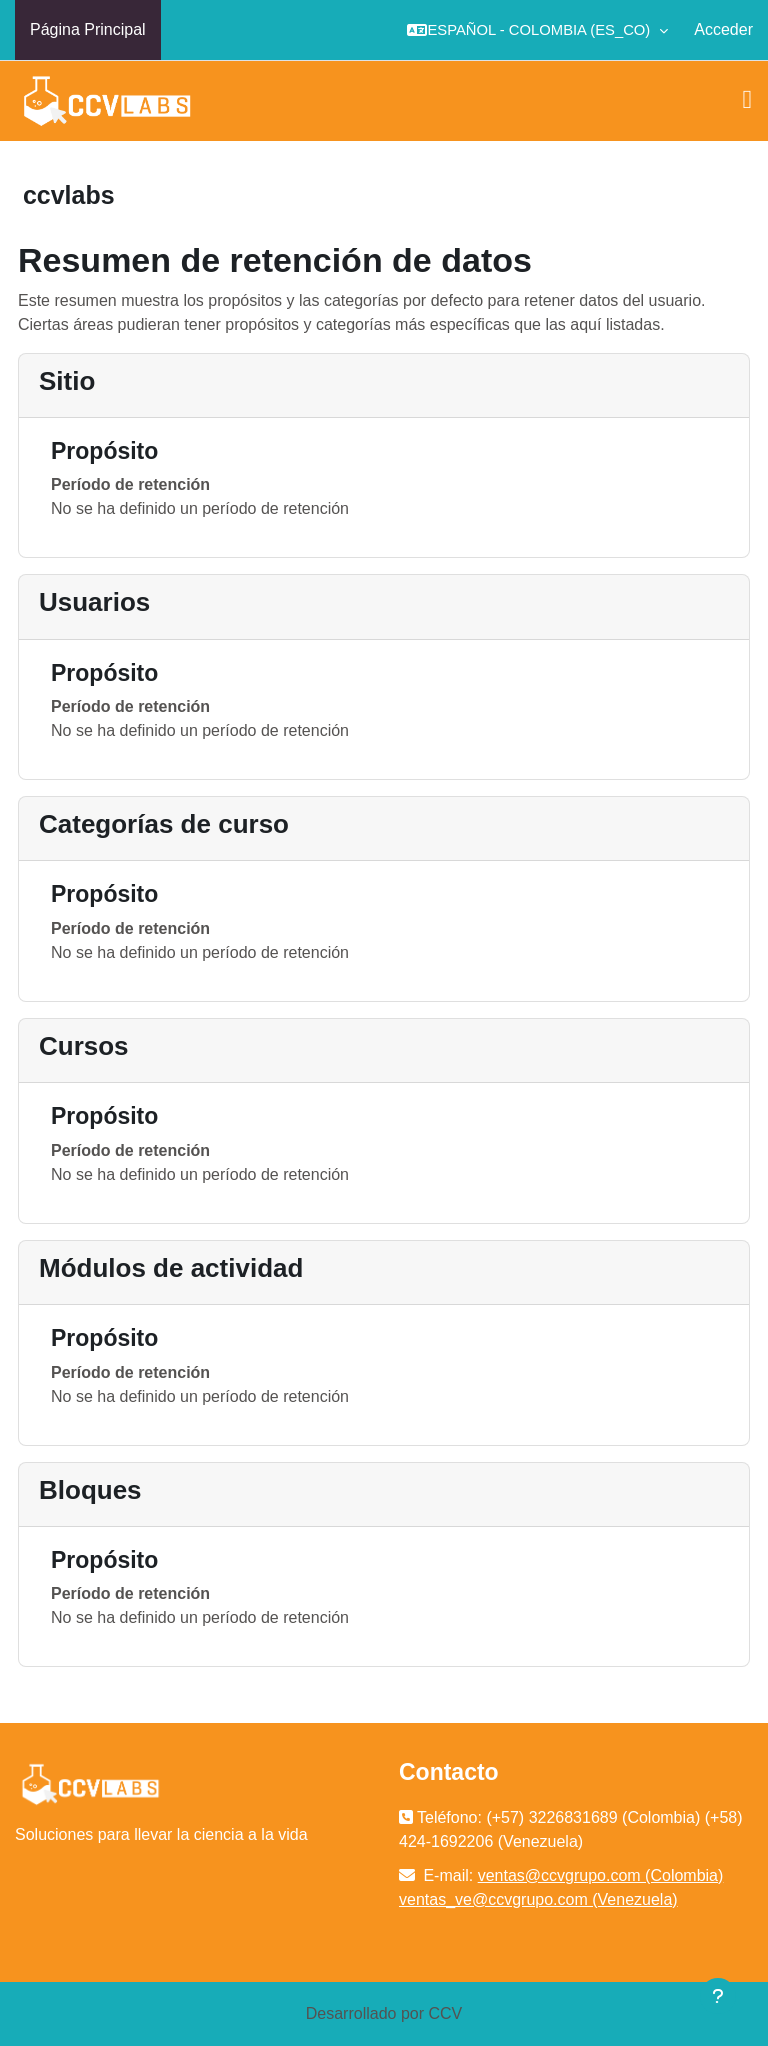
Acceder (723, 29)
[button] (537, 30)
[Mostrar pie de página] (718, 1996)
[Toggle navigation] (748, 100)
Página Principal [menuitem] (88, 29)
